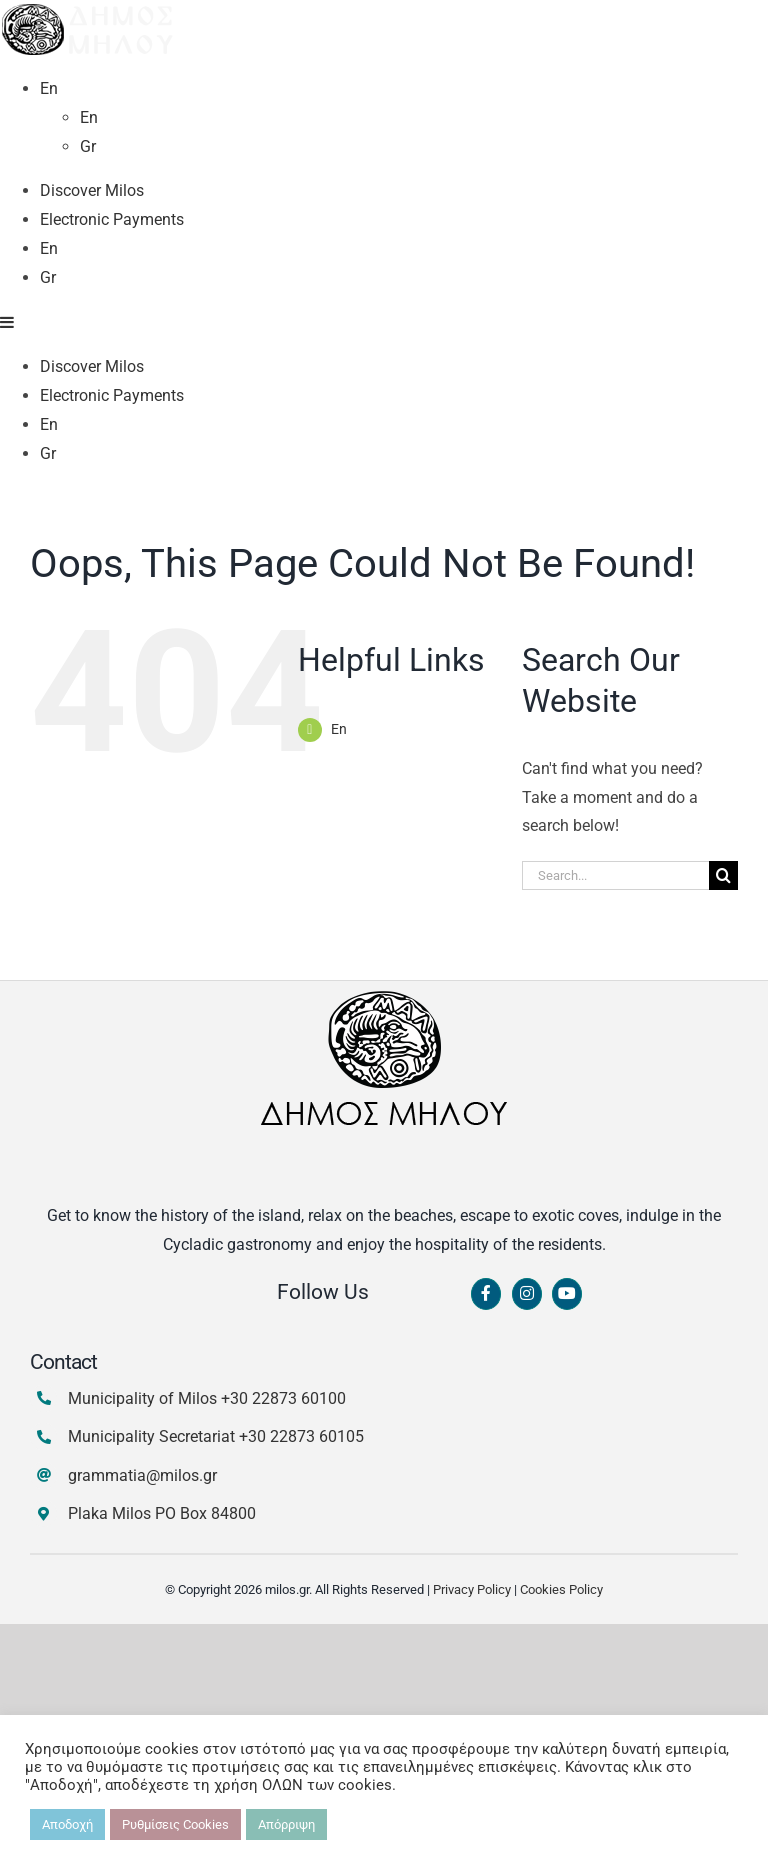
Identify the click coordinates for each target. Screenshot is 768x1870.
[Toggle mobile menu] (8, 806)
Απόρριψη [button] (286, 1824)
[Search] (723, 1360)
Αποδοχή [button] (67, 1824)
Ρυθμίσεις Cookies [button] (175, 1824)
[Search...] (615, 1360)
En (339, 1214)
